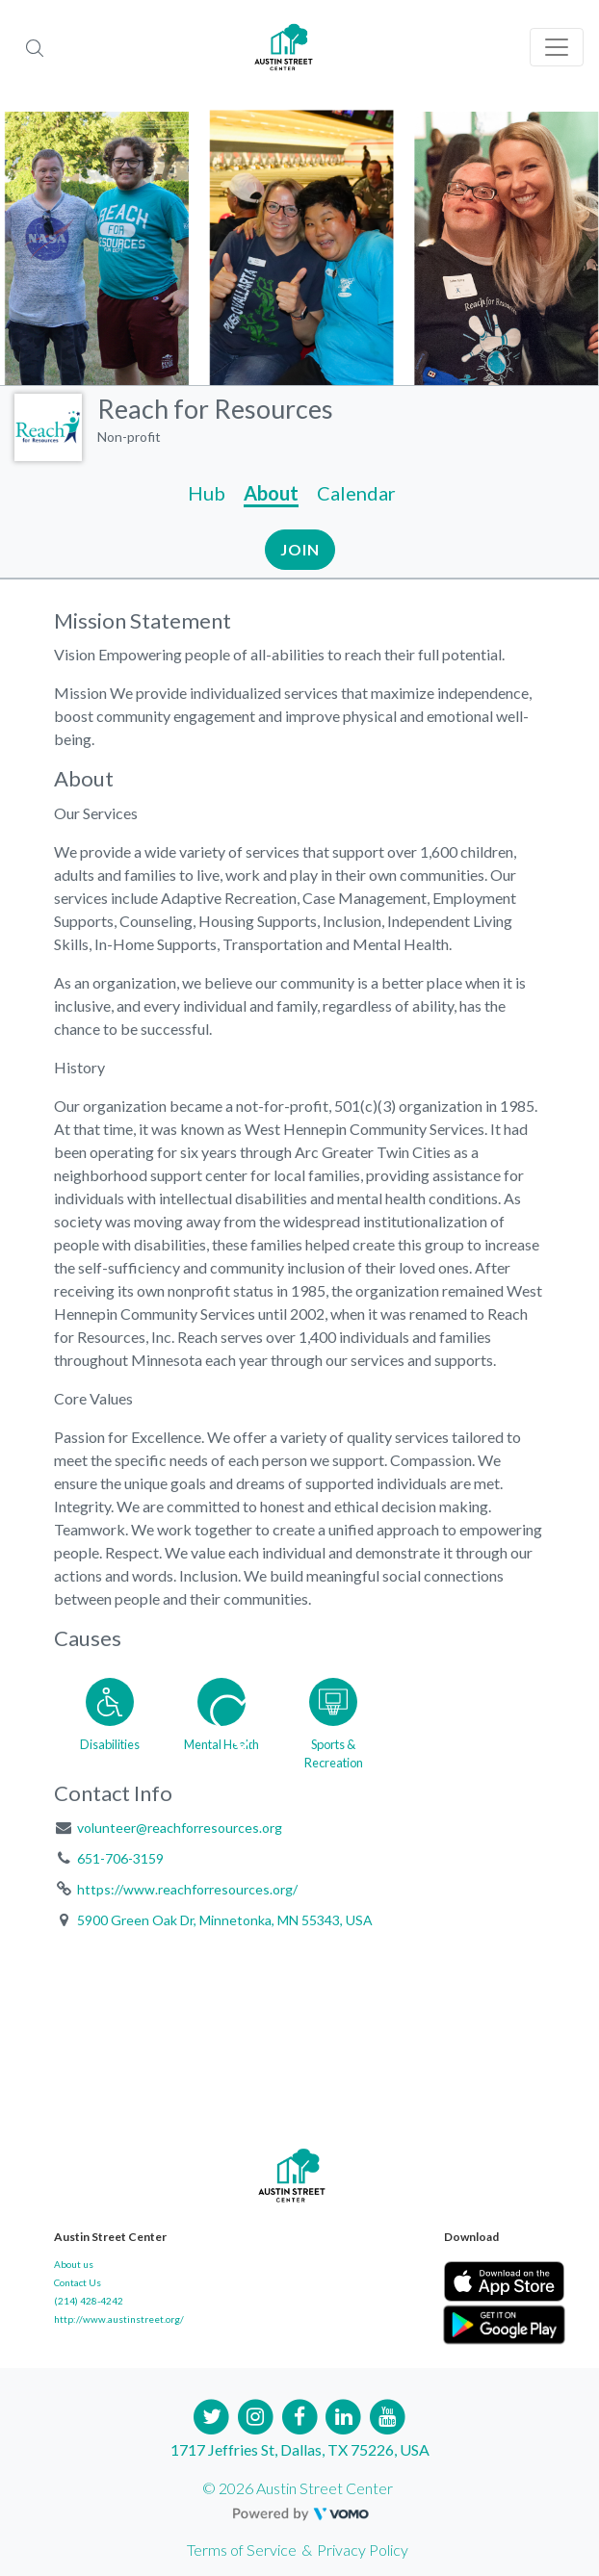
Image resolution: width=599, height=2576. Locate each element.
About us (73, 2264)
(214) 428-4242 (88, 2300)
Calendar (356, 492)
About (271, 492)
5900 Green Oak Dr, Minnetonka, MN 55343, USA (225, 1920)
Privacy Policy (362, 2549)
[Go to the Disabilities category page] (110, 1720)
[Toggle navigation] (557, 47)
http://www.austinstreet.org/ (119, 2319)
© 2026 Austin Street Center (297, 2488)
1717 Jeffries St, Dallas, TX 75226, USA (300, 2449)
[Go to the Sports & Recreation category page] (333, 1720)
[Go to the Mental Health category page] (221, 1720)
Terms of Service (242, 2549)
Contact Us (77, 2282)
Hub (206, 492)
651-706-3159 (120, 1858)
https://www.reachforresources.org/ (187, 1889)
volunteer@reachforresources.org (179, 1827)
